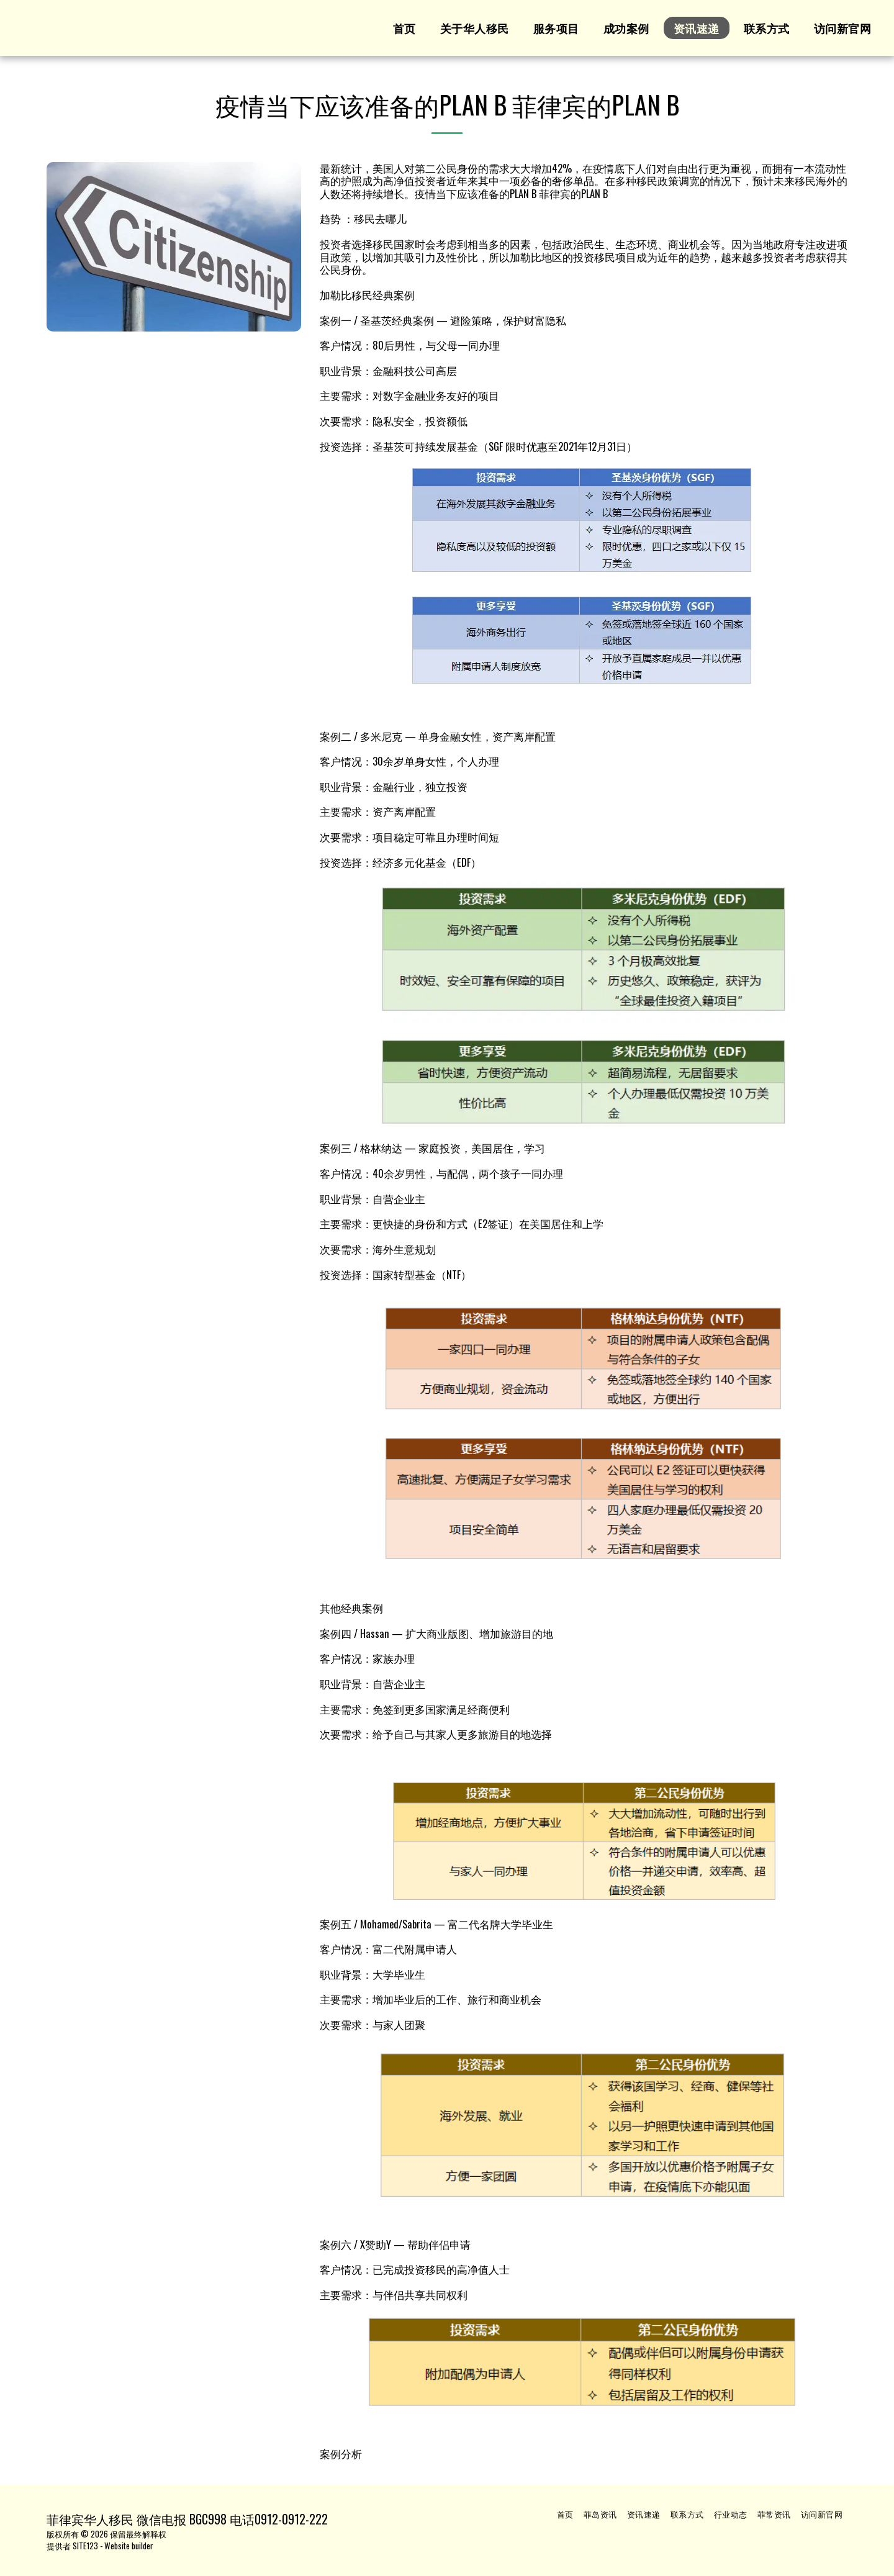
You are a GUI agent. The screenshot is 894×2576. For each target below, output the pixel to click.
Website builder (128, 2545)
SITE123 (85, 2545)
